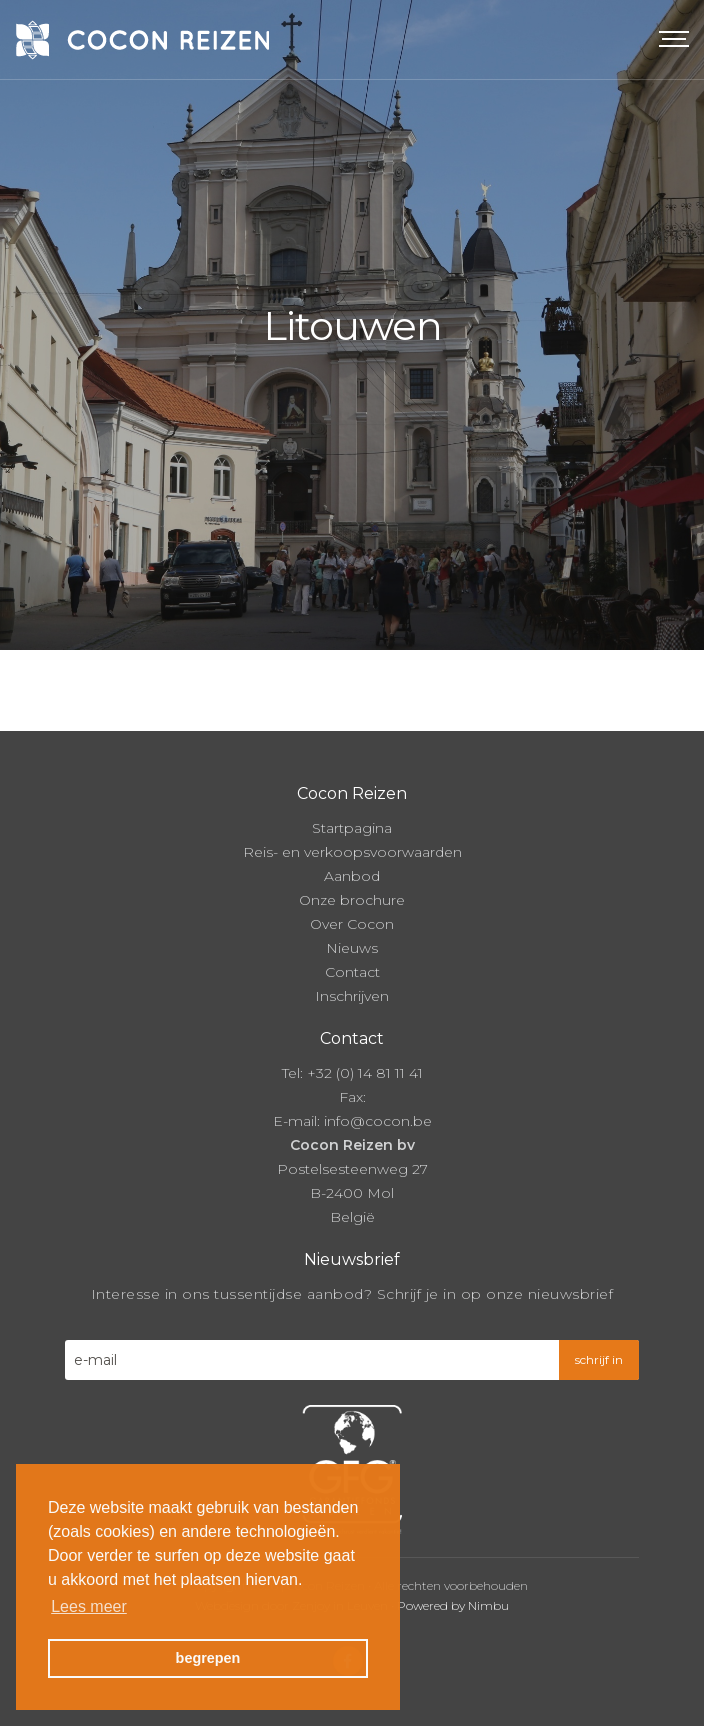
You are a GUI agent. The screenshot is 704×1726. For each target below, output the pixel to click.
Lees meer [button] (89, 1606)
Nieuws (352, 948)
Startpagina (352, 828)
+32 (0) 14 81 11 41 (365, 1073)
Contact (352, 972)
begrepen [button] (208, 1658)
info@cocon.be (378, 1121)
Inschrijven (352, 996)
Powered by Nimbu (453, 1605)
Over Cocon (352, 924)
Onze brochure (352, 900)
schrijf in (599, 1359)
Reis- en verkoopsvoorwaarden (352, 852)
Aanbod (352, 876)
